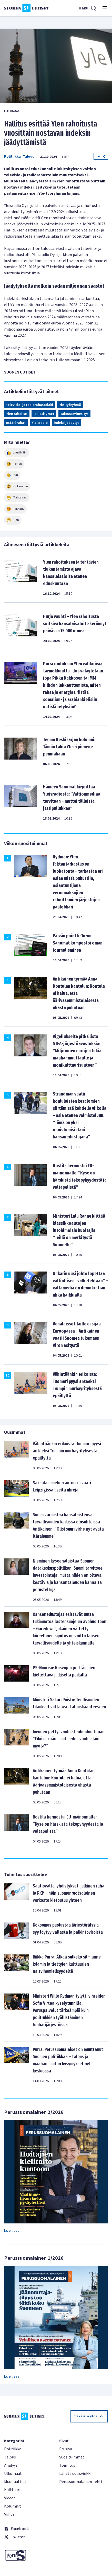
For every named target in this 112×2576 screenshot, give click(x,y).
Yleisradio (40, 422)
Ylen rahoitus (16, 413)
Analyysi (11, 2465)
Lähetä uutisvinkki (75, 2473)
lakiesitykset (44, 413)
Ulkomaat (13, 2473)
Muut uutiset (15, 2482)
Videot (9, 2498)
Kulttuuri (12, 2490)
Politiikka (12, 156)
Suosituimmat (71, 2457)
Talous (28, 156)
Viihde (9, 2514)
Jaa (101, 156)
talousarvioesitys (74, 413)
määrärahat (16, 422)
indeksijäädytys (66, 422)
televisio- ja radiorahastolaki (29, 404)
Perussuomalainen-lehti (80, 2482)
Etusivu (65, 2449)
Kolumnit (12, 2506)
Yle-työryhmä (70, 404)
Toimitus (67, 2465)
